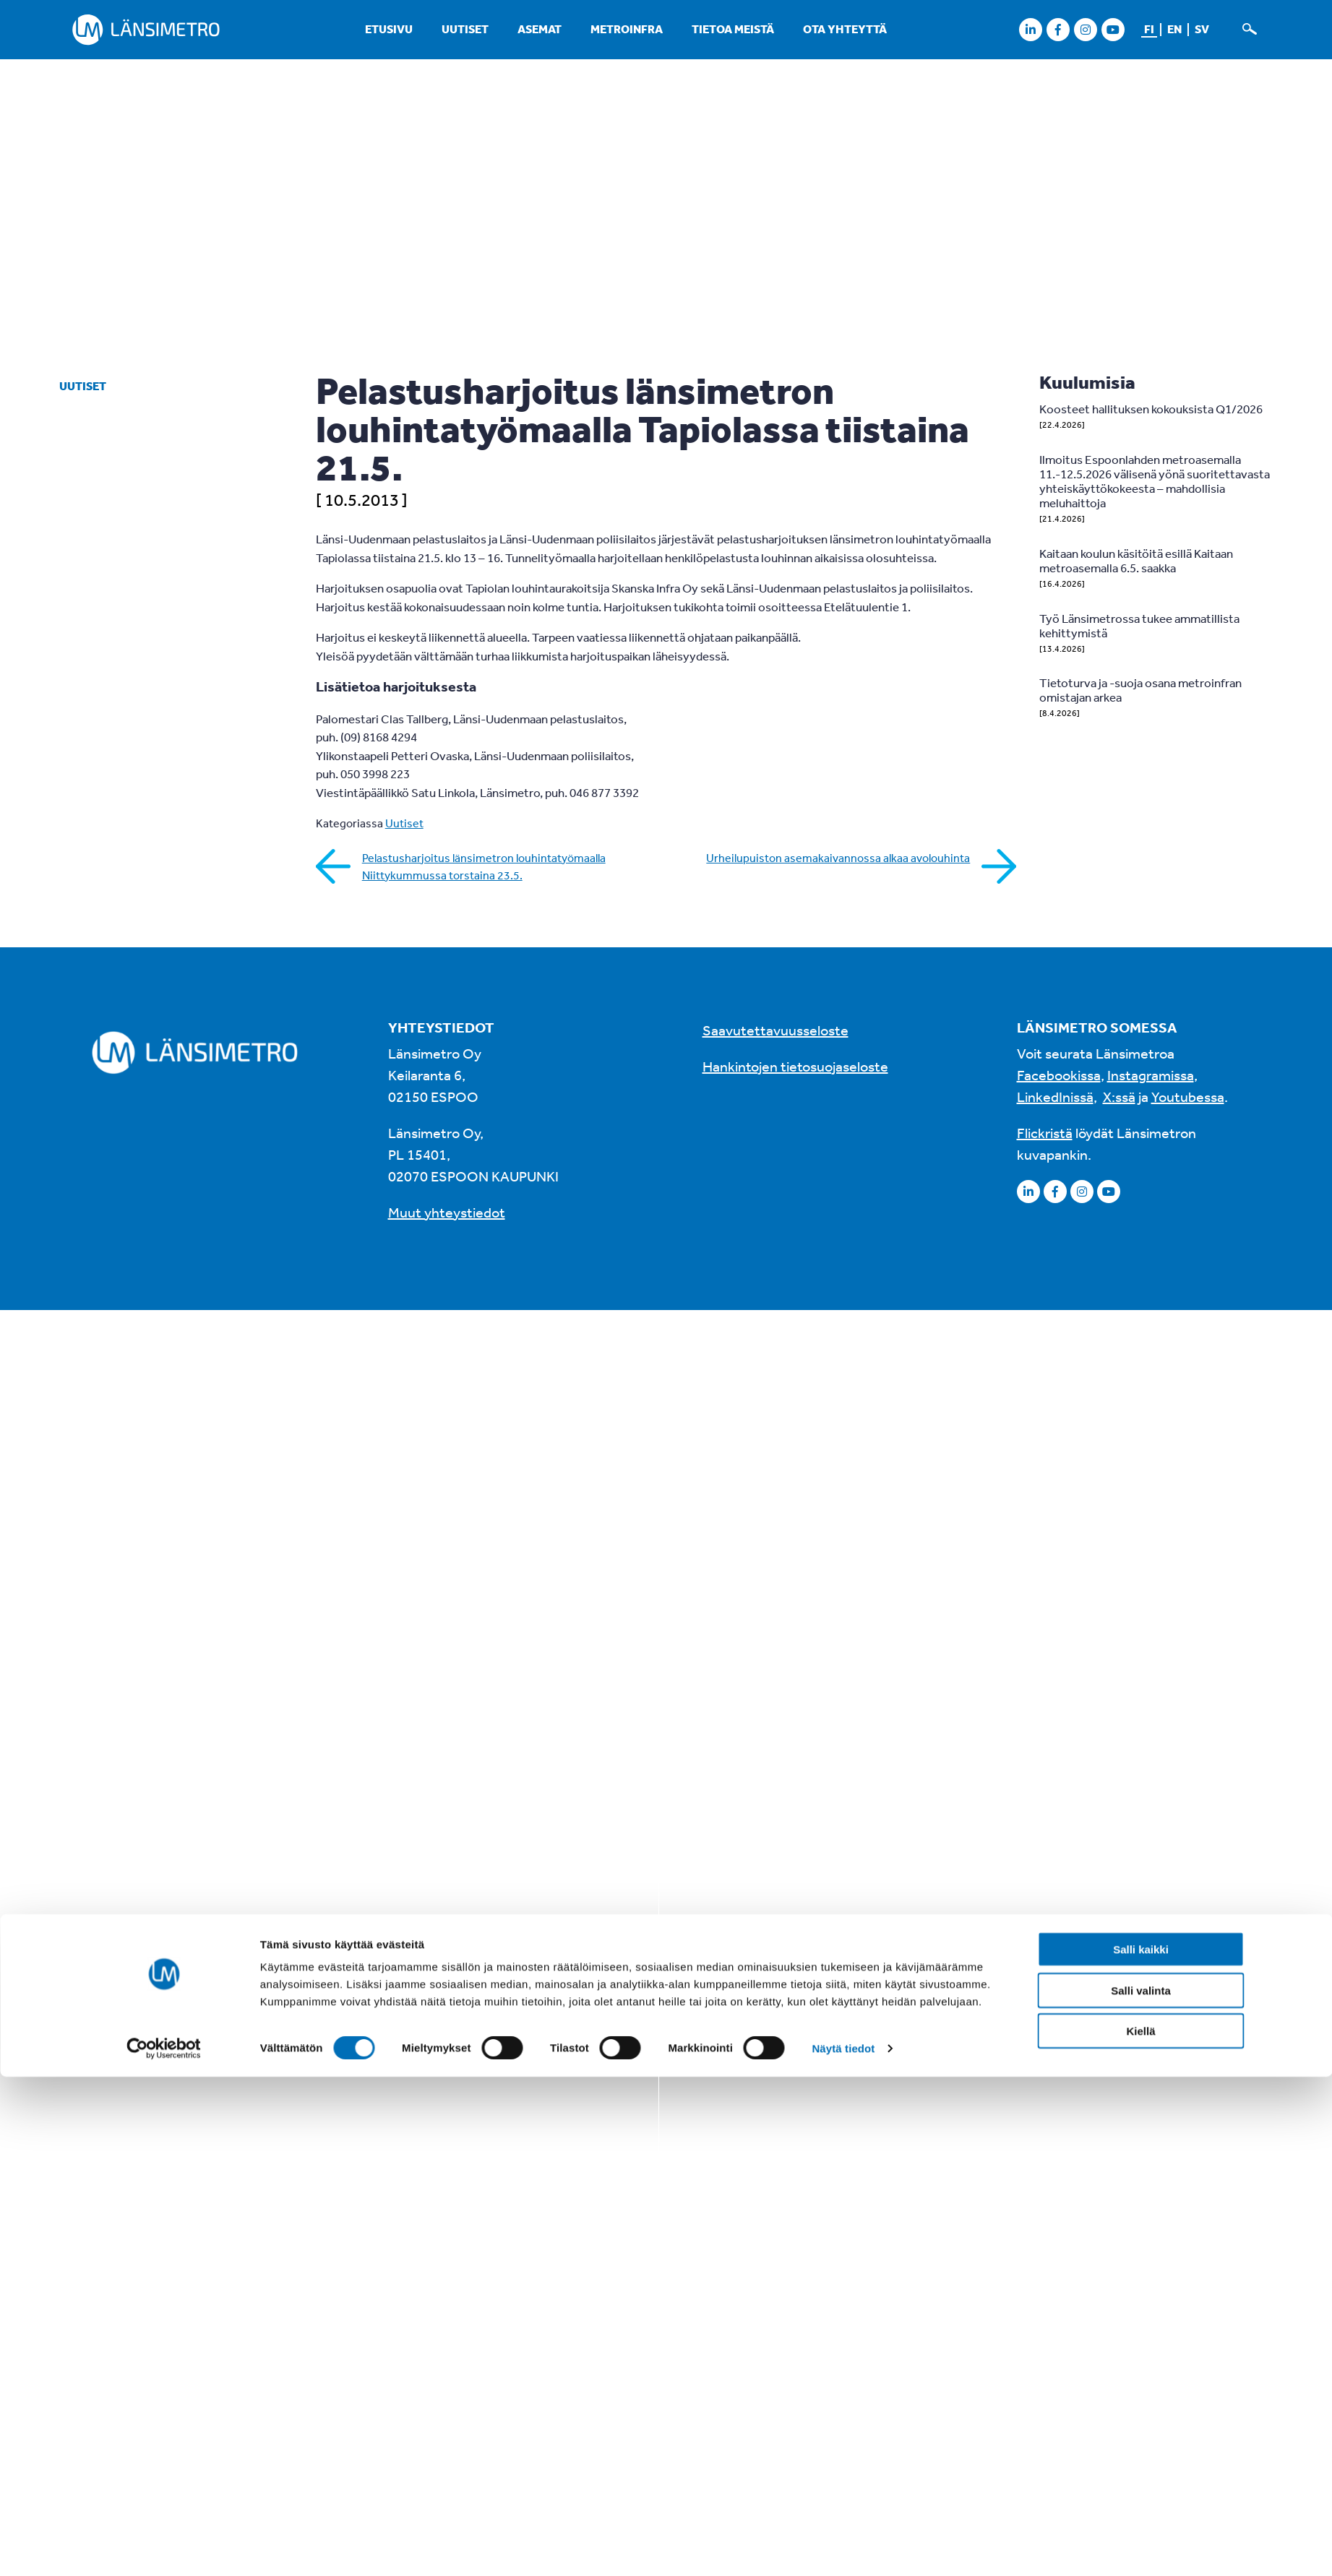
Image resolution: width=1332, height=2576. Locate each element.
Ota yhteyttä (845, 29)
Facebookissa (1059, 1075)
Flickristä (1045, 1132)
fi (1149, 29)
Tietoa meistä (733, 29)
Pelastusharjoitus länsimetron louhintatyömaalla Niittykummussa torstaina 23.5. (484, 866)
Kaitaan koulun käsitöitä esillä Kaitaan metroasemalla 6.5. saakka (1136, 560)
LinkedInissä (1055, 1096)
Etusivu (389, 29)
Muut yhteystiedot (446, 1212)
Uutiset (465, 29)
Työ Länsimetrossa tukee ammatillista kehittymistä (1139, 625)
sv (1202, 29)
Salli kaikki (1141, 1357)
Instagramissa (1150, 1075)
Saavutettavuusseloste (775, 1030)
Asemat (539, 29)
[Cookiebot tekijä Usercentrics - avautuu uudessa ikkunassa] (163, 1455)
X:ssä (1119, 1096)
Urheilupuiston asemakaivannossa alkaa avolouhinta (838, 857)
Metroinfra (626, 29)
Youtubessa (1187, 1096)
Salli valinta (1141, 1397)
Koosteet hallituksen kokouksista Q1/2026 (1151, 408)
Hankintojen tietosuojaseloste (795, 1066)
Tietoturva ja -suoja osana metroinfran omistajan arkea (1140, 690)
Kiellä (1140, 1438)
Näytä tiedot (843, 1455)
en (1174, 29)
